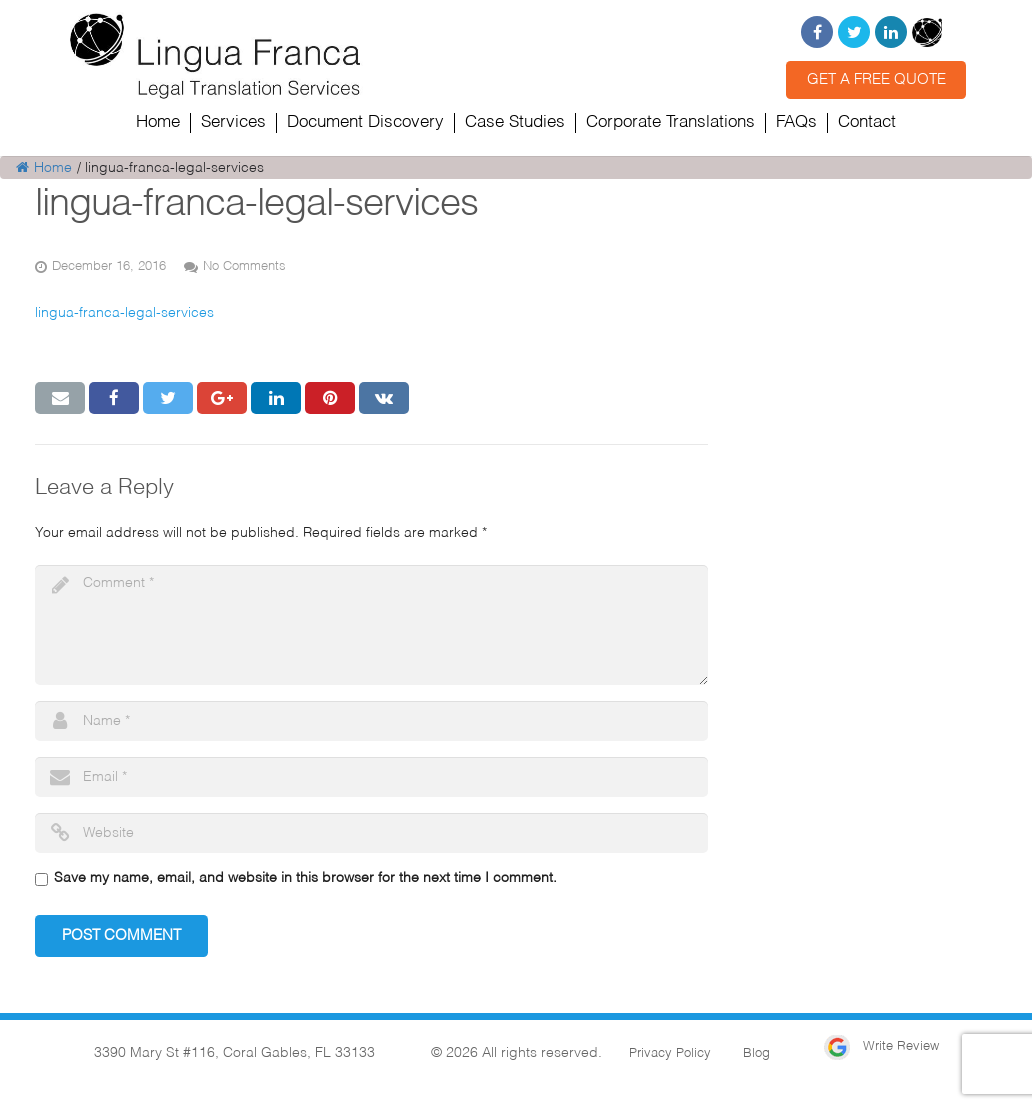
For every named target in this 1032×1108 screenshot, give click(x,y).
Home (44, 168)
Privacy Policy (670, 1053)
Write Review (881, 1046)
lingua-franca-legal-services (124, 313)
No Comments (244, 266)
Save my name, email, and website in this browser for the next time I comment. (305, 878)
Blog (756, 1053)
